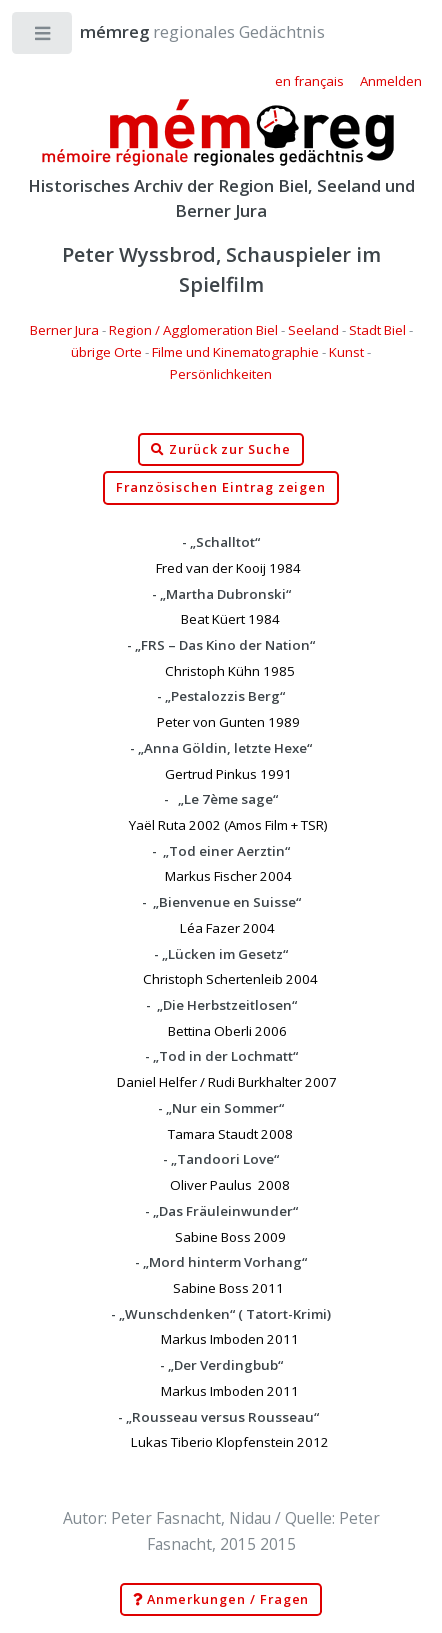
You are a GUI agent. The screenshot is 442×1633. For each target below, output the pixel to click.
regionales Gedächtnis (182, 31)
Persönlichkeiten (221, 374)
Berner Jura (64, 330)
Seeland (313, 330)
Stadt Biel (377, 330)
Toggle (43, 37)
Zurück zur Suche (221, 450)
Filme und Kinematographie (235, 352)
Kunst (346, 352)
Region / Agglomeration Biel (193, 330)
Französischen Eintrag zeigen (221, 487)
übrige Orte (106, 352)
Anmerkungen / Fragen (221, 1600)
